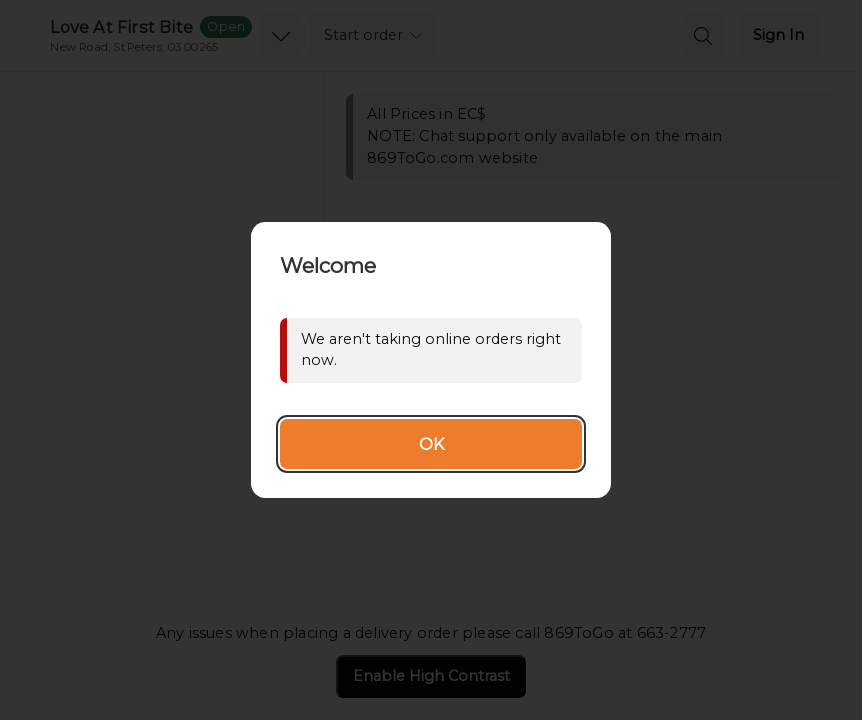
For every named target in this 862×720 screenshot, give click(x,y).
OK (431, 444)
